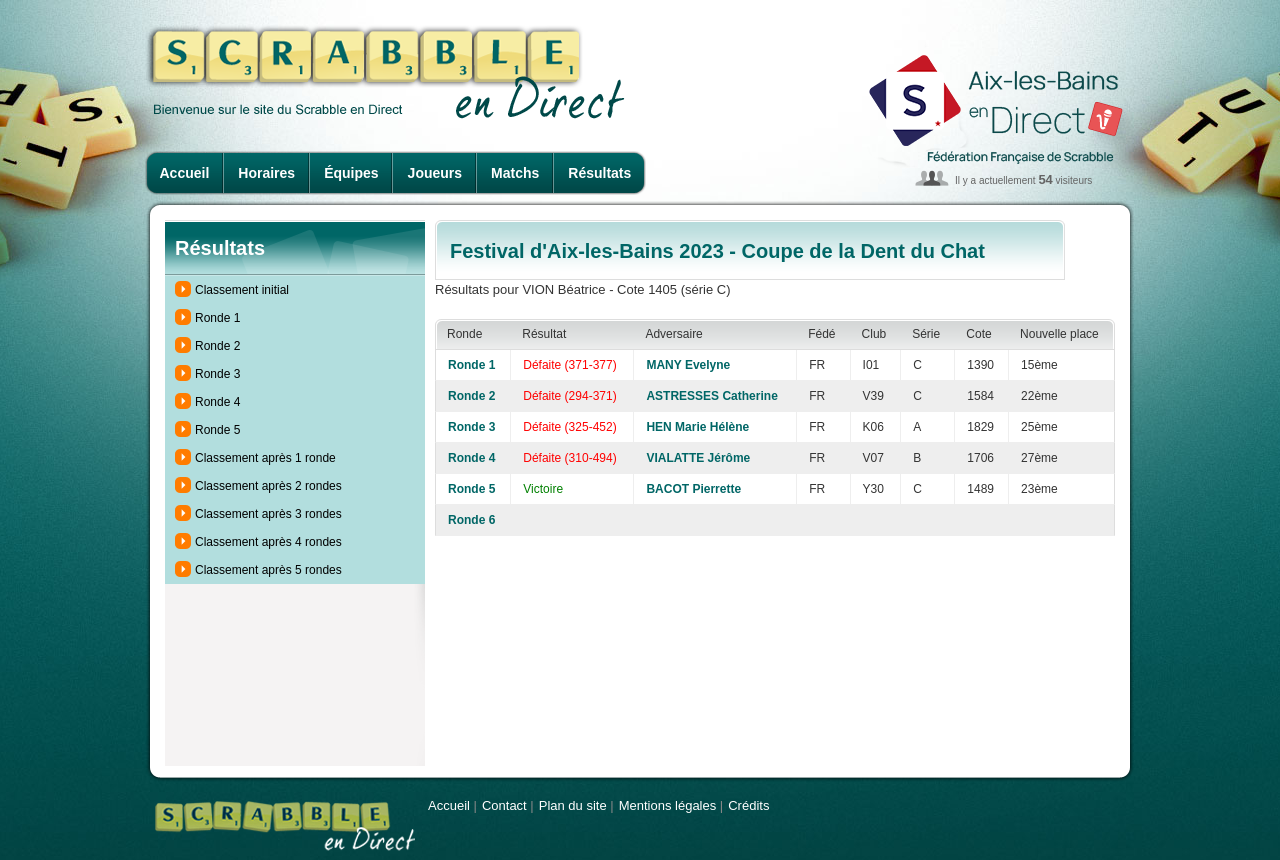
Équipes (351, 173)
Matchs (515, 173)
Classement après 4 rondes (268, 542)
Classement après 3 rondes (268, 514)
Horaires (266, 173)
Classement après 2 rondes (268, 486)
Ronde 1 (217, 318)
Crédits (748, 805)
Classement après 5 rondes (268, 570)
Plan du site (573, 805)
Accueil (185, 173)
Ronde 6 (471, 520)
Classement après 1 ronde (265, 458)
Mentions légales (668, 805)
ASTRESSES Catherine (711, 396)
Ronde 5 (217, 430)
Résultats (599, 173)
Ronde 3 (217, 374)
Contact (504, 805)
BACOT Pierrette (693, 489)
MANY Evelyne (688, 365)
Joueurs (435, 173)
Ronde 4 (217, 402)
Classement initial (242, 290)
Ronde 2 (217, 346)
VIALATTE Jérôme (698, 458)
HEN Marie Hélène (697, 427)
